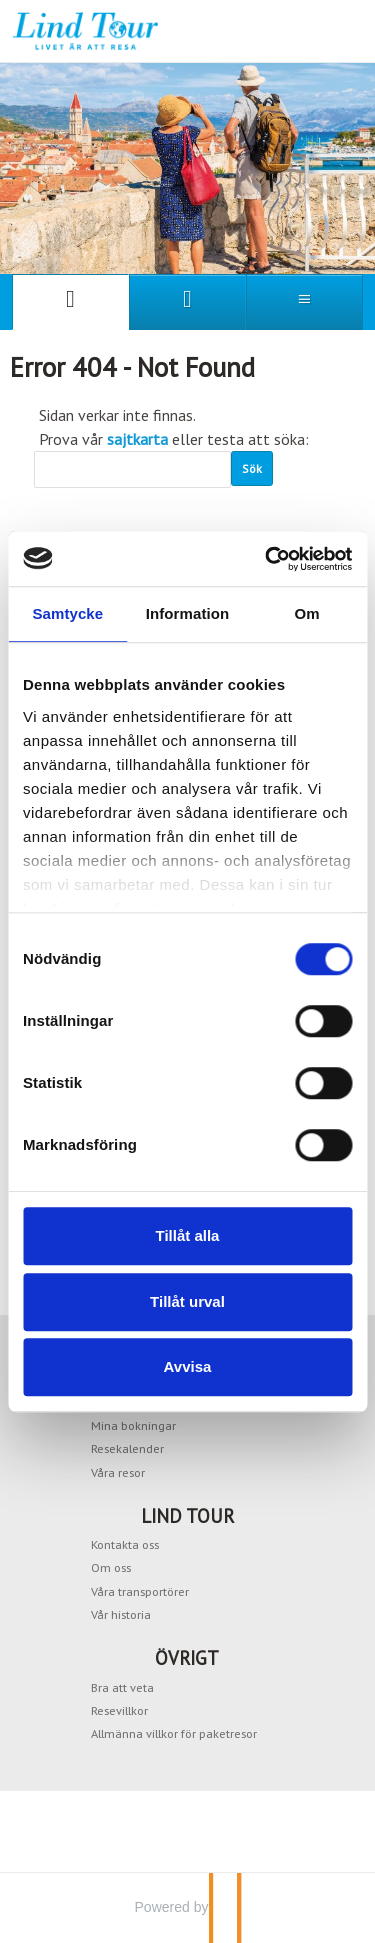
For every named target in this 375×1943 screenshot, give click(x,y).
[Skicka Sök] (252, 468)
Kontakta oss (125, 1544)
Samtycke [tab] (67, 613)
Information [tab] (188, 613)
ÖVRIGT (187, 1658)
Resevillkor (119, 1710)
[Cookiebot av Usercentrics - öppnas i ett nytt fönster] (267, 559)
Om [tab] (307, 613)
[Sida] (70, 302)
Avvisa (188, 1366)
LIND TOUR (187, 1516)
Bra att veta (122, 1687)
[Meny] (304, 302)
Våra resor (118, 1472)
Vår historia (121, 1614)
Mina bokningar (133, 1425)
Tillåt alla (188, 1235)
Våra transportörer (140, 1591)
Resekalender (127, 1448)
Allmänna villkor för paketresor (174, 1733)
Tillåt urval (187, 1301)
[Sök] (132, 469)
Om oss (111, 1567)
